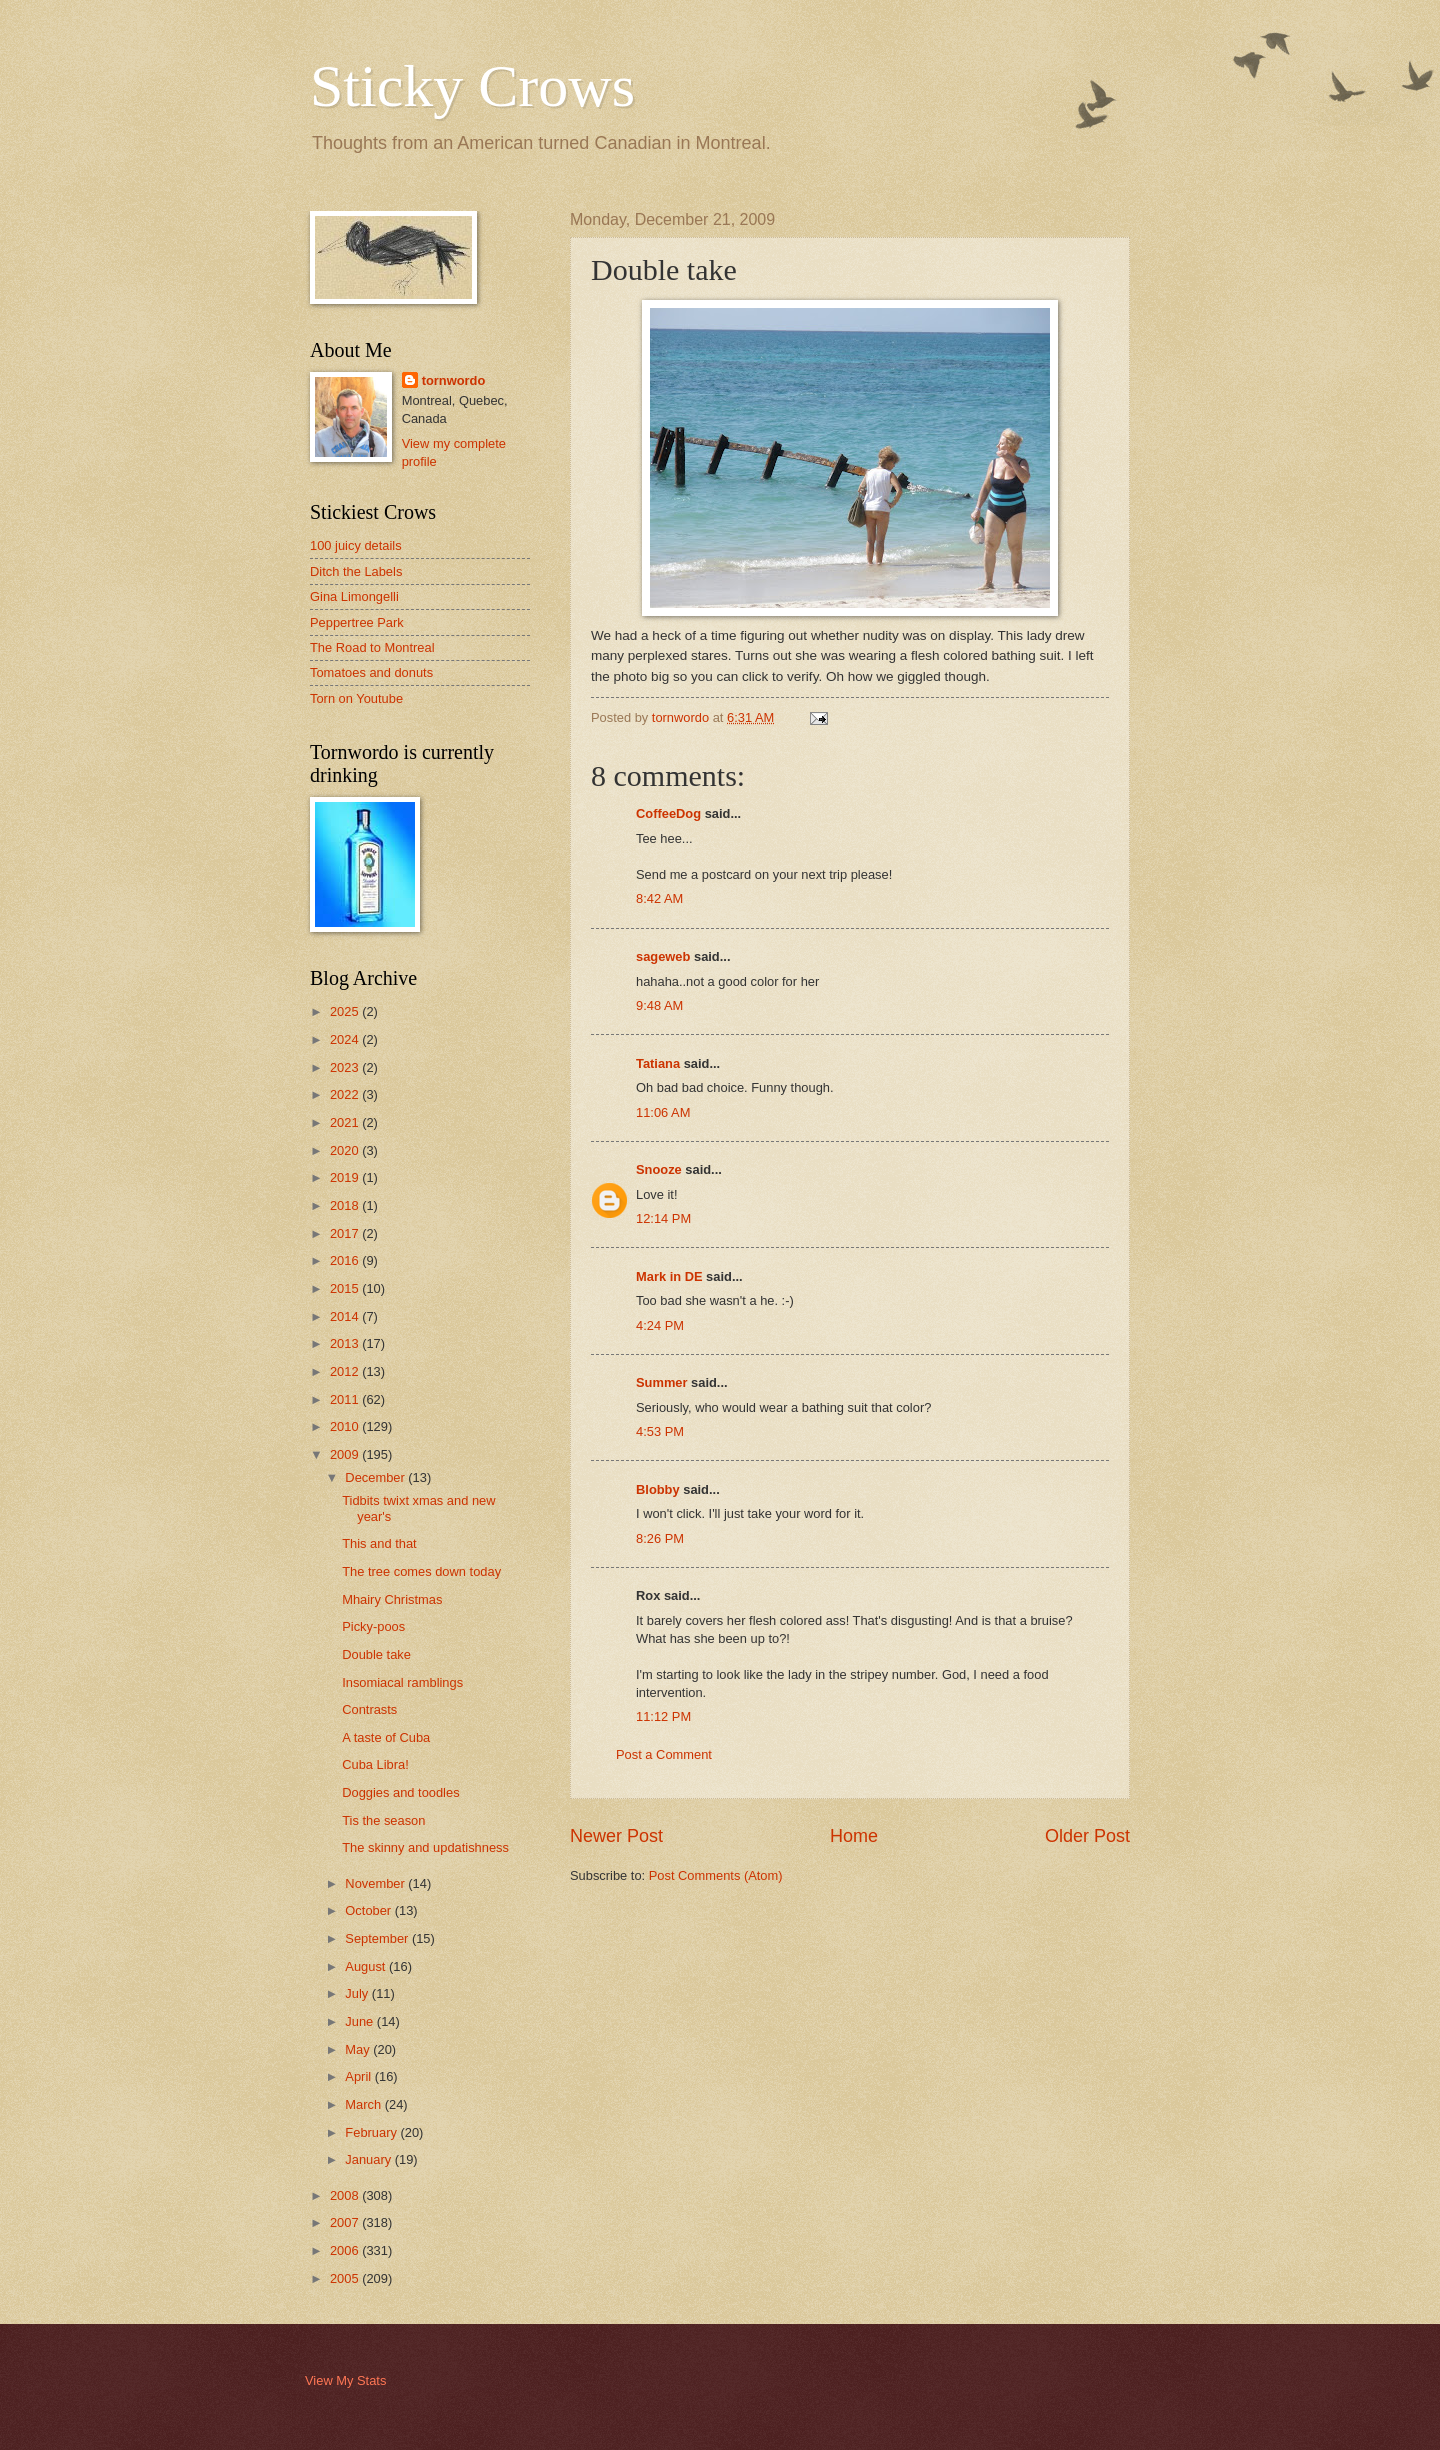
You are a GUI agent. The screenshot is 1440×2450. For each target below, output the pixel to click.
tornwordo (454, 380)
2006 (346, 2250)
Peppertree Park (357, 622)
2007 (346, 2222)
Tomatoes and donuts (371, 672)
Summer (662, 1382)
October (369, 1910)
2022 (346, 1094)
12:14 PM (663, 1218)
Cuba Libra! (375, 1764)
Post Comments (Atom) (716, 1875)
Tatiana (658, 1063)
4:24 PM (660, 1325)
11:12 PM (663, 1716)
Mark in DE (669, 1276)
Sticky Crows (472, 86)
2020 (346, 1150)
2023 (346, 1067)
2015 (346, 1288)
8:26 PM (660, 1538)
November (376, 1883)
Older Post (1087, 1836)
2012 (346, 1371)
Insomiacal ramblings (402, 1682)
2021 (346, 1122)
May (359, 2049)
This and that (379, 1543)
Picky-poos (373, 1626)
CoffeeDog (668, 813)
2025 (346, 1011)
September (378, 1938)
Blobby (658, 1489)
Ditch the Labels (356, 571)
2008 (346, 2195)
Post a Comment (664, 1754)
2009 (346, 1454)
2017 (346, 1233)
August (367, 1966)
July (358, 1993)
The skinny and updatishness (425, 1847)
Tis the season (383, 1820)
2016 (346, 1260)
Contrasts (369, 1709)
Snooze (659, 1169)
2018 (346, 1205)
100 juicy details (356, 545)
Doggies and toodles (400, 1792)
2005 (346, 2278)
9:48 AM (659, 1005)
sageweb (663, 956)
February (372, 2132)
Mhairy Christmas (392, 1599)
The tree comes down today (421, 1571)
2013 (346, 1343)
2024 (346, 1039)
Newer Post (616, 1836)
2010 (346, 1426)
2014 (346, 1316)
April (359, 2076)
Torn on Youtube (356, 698)
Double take (376, 1654)
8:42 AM (659, 898)
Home (854, 1836)
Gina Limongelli (354, 596)
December (376, 1477)
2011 (346, 1399)
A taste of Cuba (386, 1737)
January (369, 2159)
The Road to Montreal (372, 647)
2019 (346, 1177)
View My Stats (345, 2380)
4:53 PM (660, 1431)
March (364, 2104)
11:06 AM (663, 1112)
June (361, 2021)
